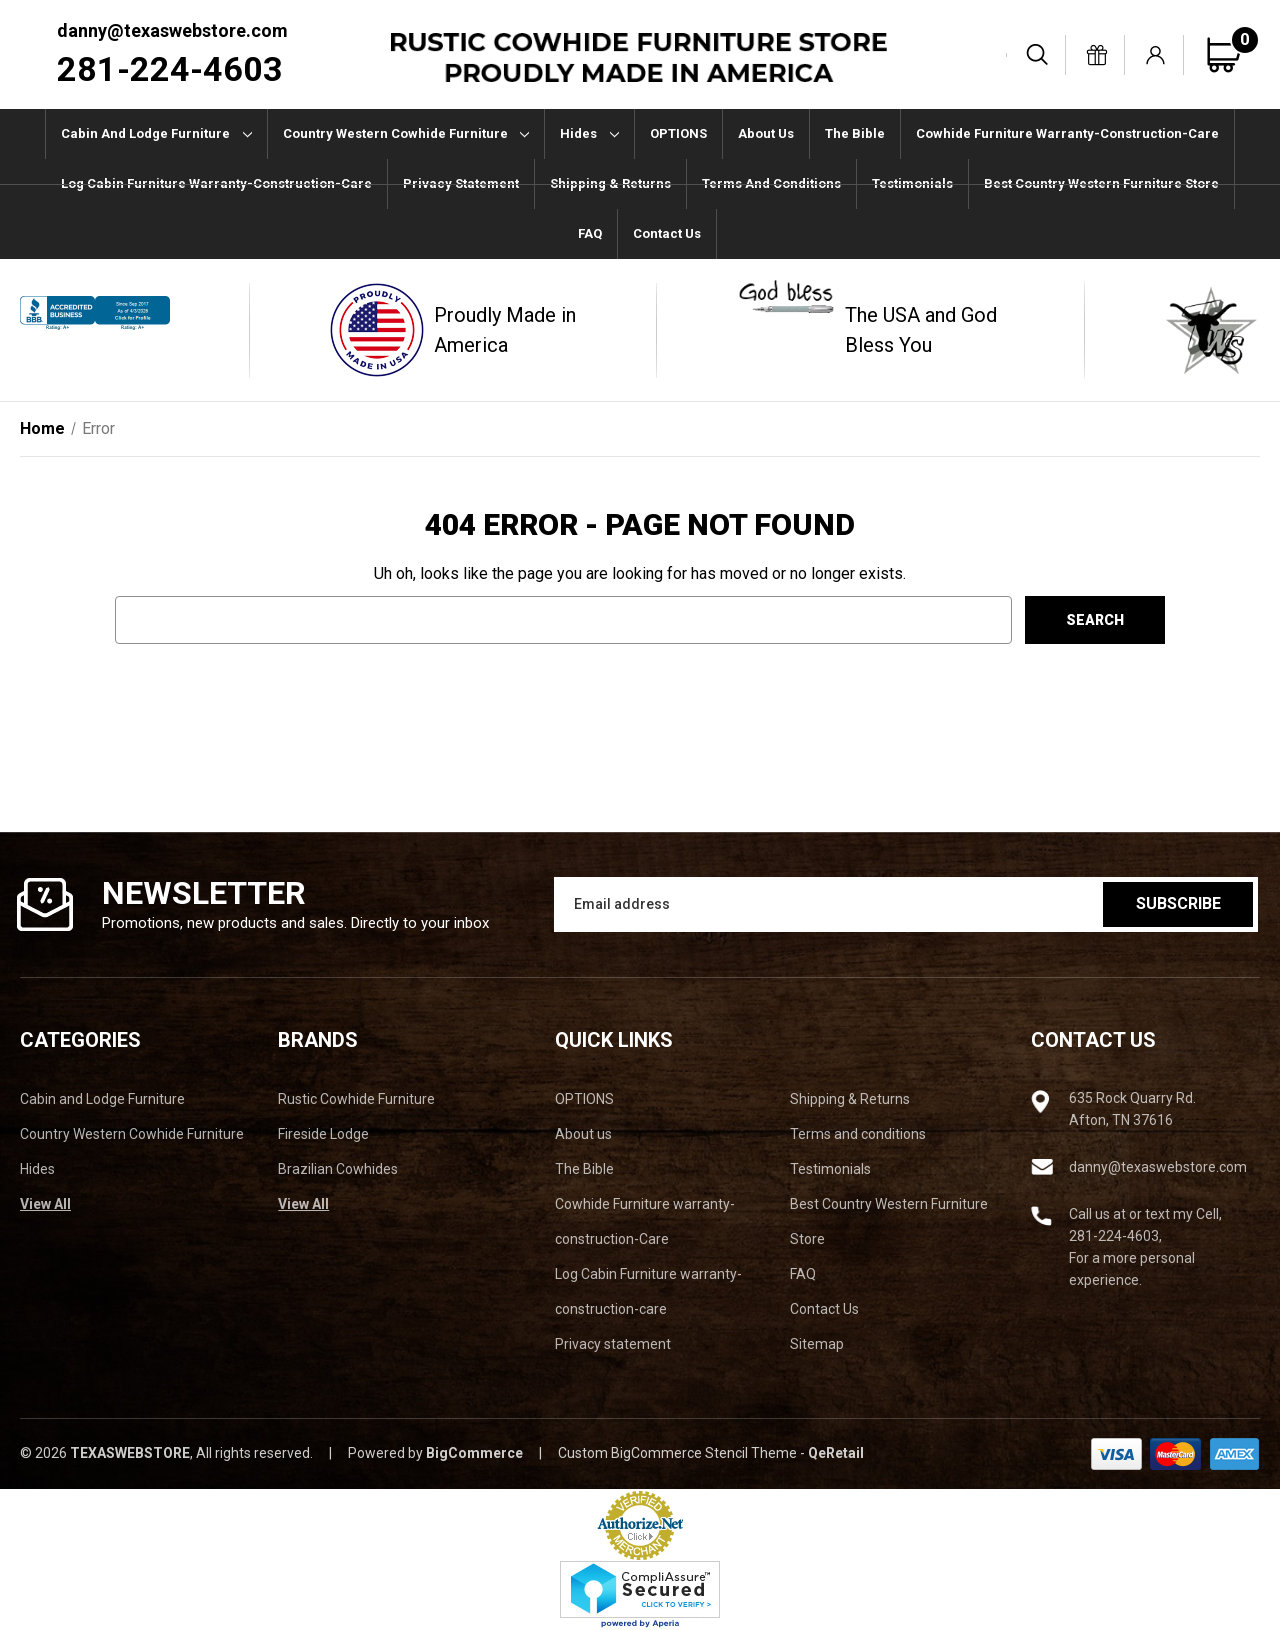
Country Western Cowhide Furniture (406, 133)
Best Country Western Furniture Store (1101, 183)
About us (766, 133)
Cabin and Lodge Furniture (156, 133)
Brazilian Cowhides (338, 1169)
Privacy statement (461, 183)
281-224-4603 (170, 69)
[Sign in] (1156, 55)
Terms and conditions (771, 183)
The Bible (855, 133)
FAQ (590, 233)
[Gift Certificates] (1097, 55)
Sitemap (817, 1344)
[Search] (1038, 55)
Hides (589, 133)
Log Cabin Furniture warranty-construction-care (216, 183)
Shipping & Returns (610, 183)
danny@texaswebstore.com (172, 30)
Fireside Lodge (323, 1134)
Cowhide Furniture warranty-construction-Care (1067, 133)
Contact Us (667, 233)
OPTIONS (678, 133)
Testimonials (912, 183)
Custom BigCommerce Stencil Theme (677, 1453)
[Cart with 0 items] (1232, 55)
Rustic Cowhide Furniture (356, 1099)
